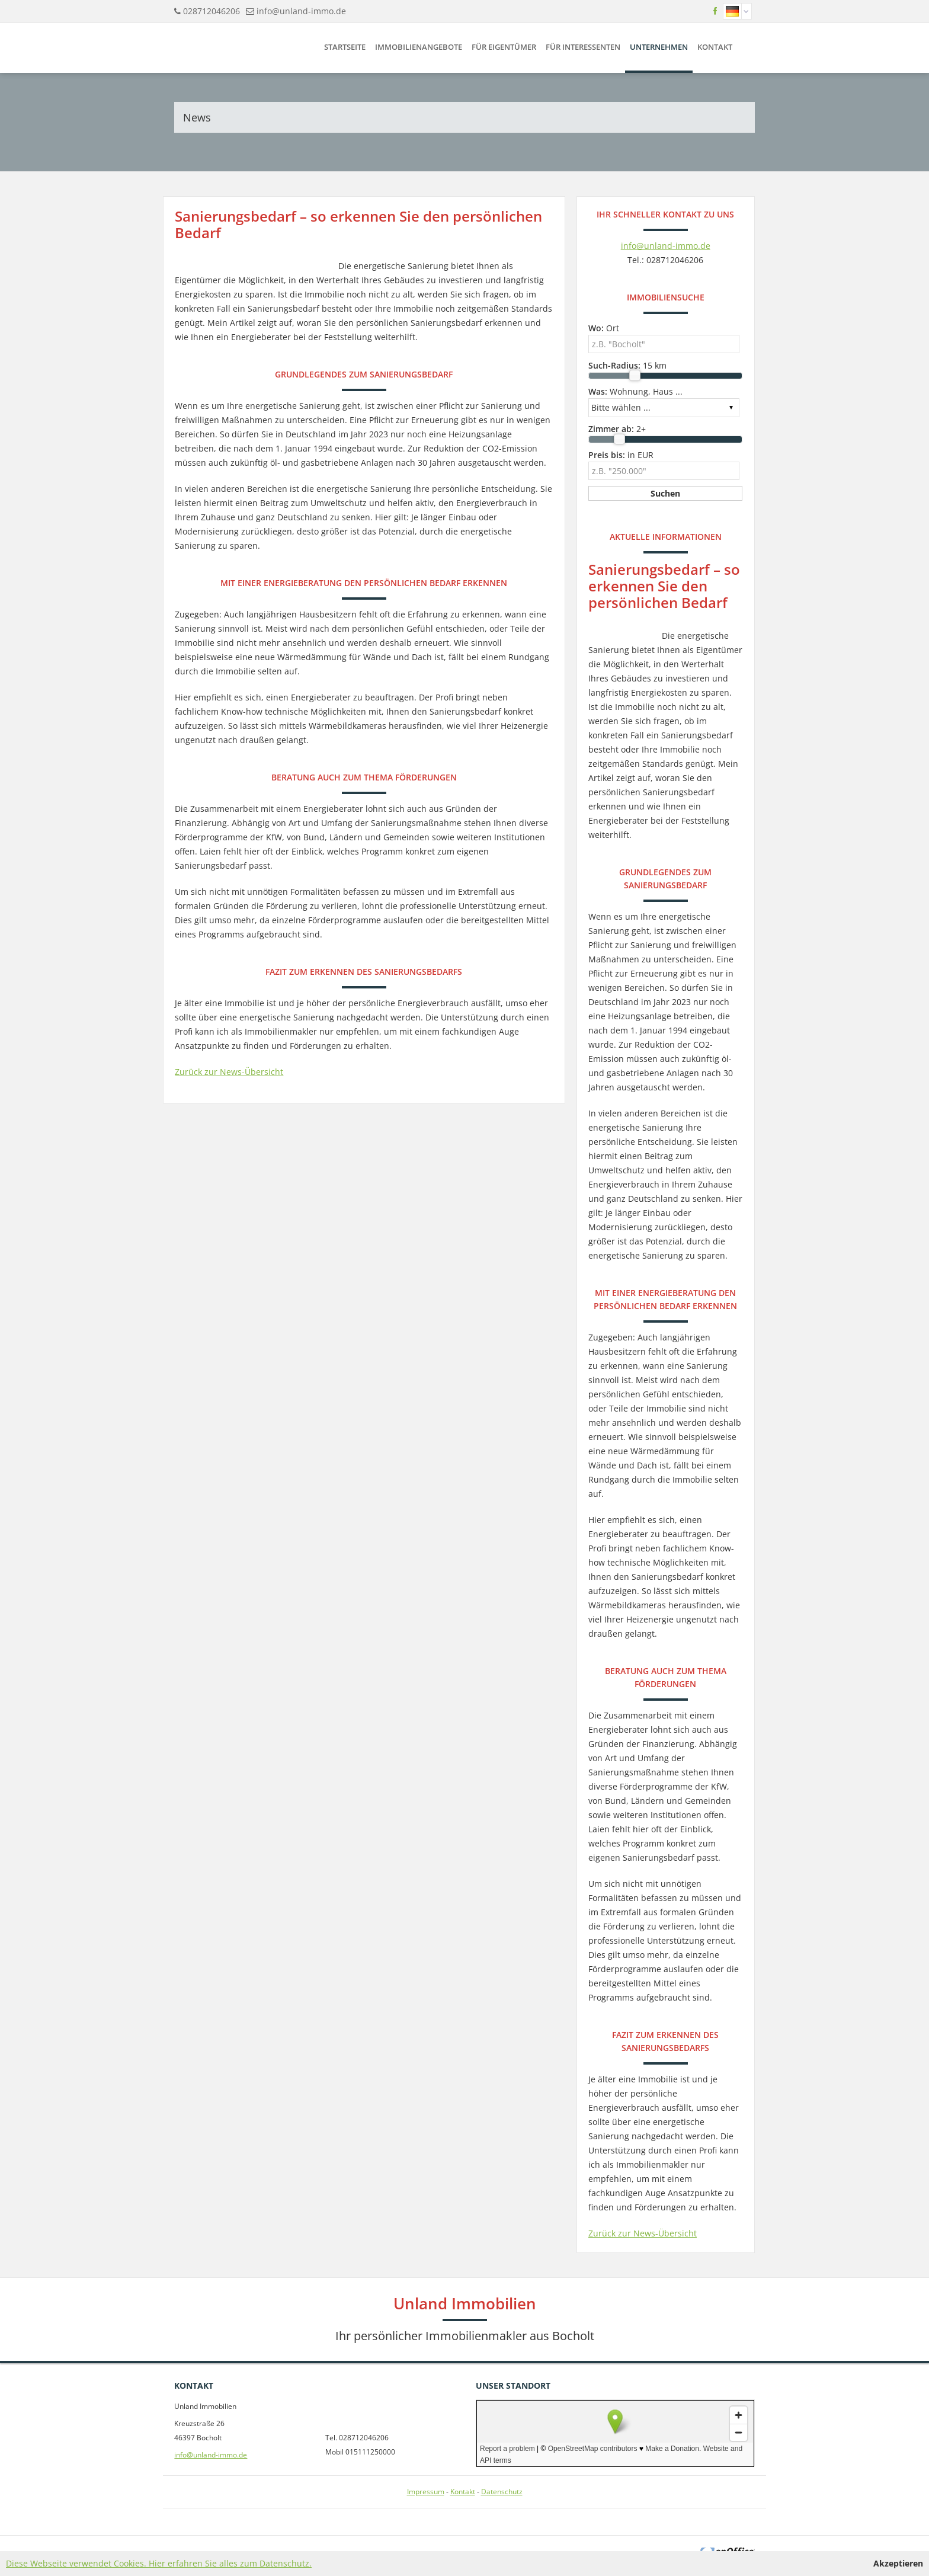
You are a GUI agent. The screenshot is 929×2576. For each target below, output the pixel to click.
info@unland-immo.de (301, 11)
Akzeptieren (898, 2563)
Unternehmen (659, 46)
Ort (603, 328)
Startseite (345, 46)
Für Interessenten (583, 46)
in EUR (620, 454)
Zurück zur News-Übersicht (229, 1071)
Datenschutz (502, 2492)
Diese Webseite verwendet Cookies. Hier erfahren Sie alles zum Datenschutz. (159, 2563)
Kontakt (714, 46)
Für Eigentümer (504, 46)
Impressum (425, 2492)
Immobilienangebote (418, 46)
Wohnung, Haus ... (635, 391)
